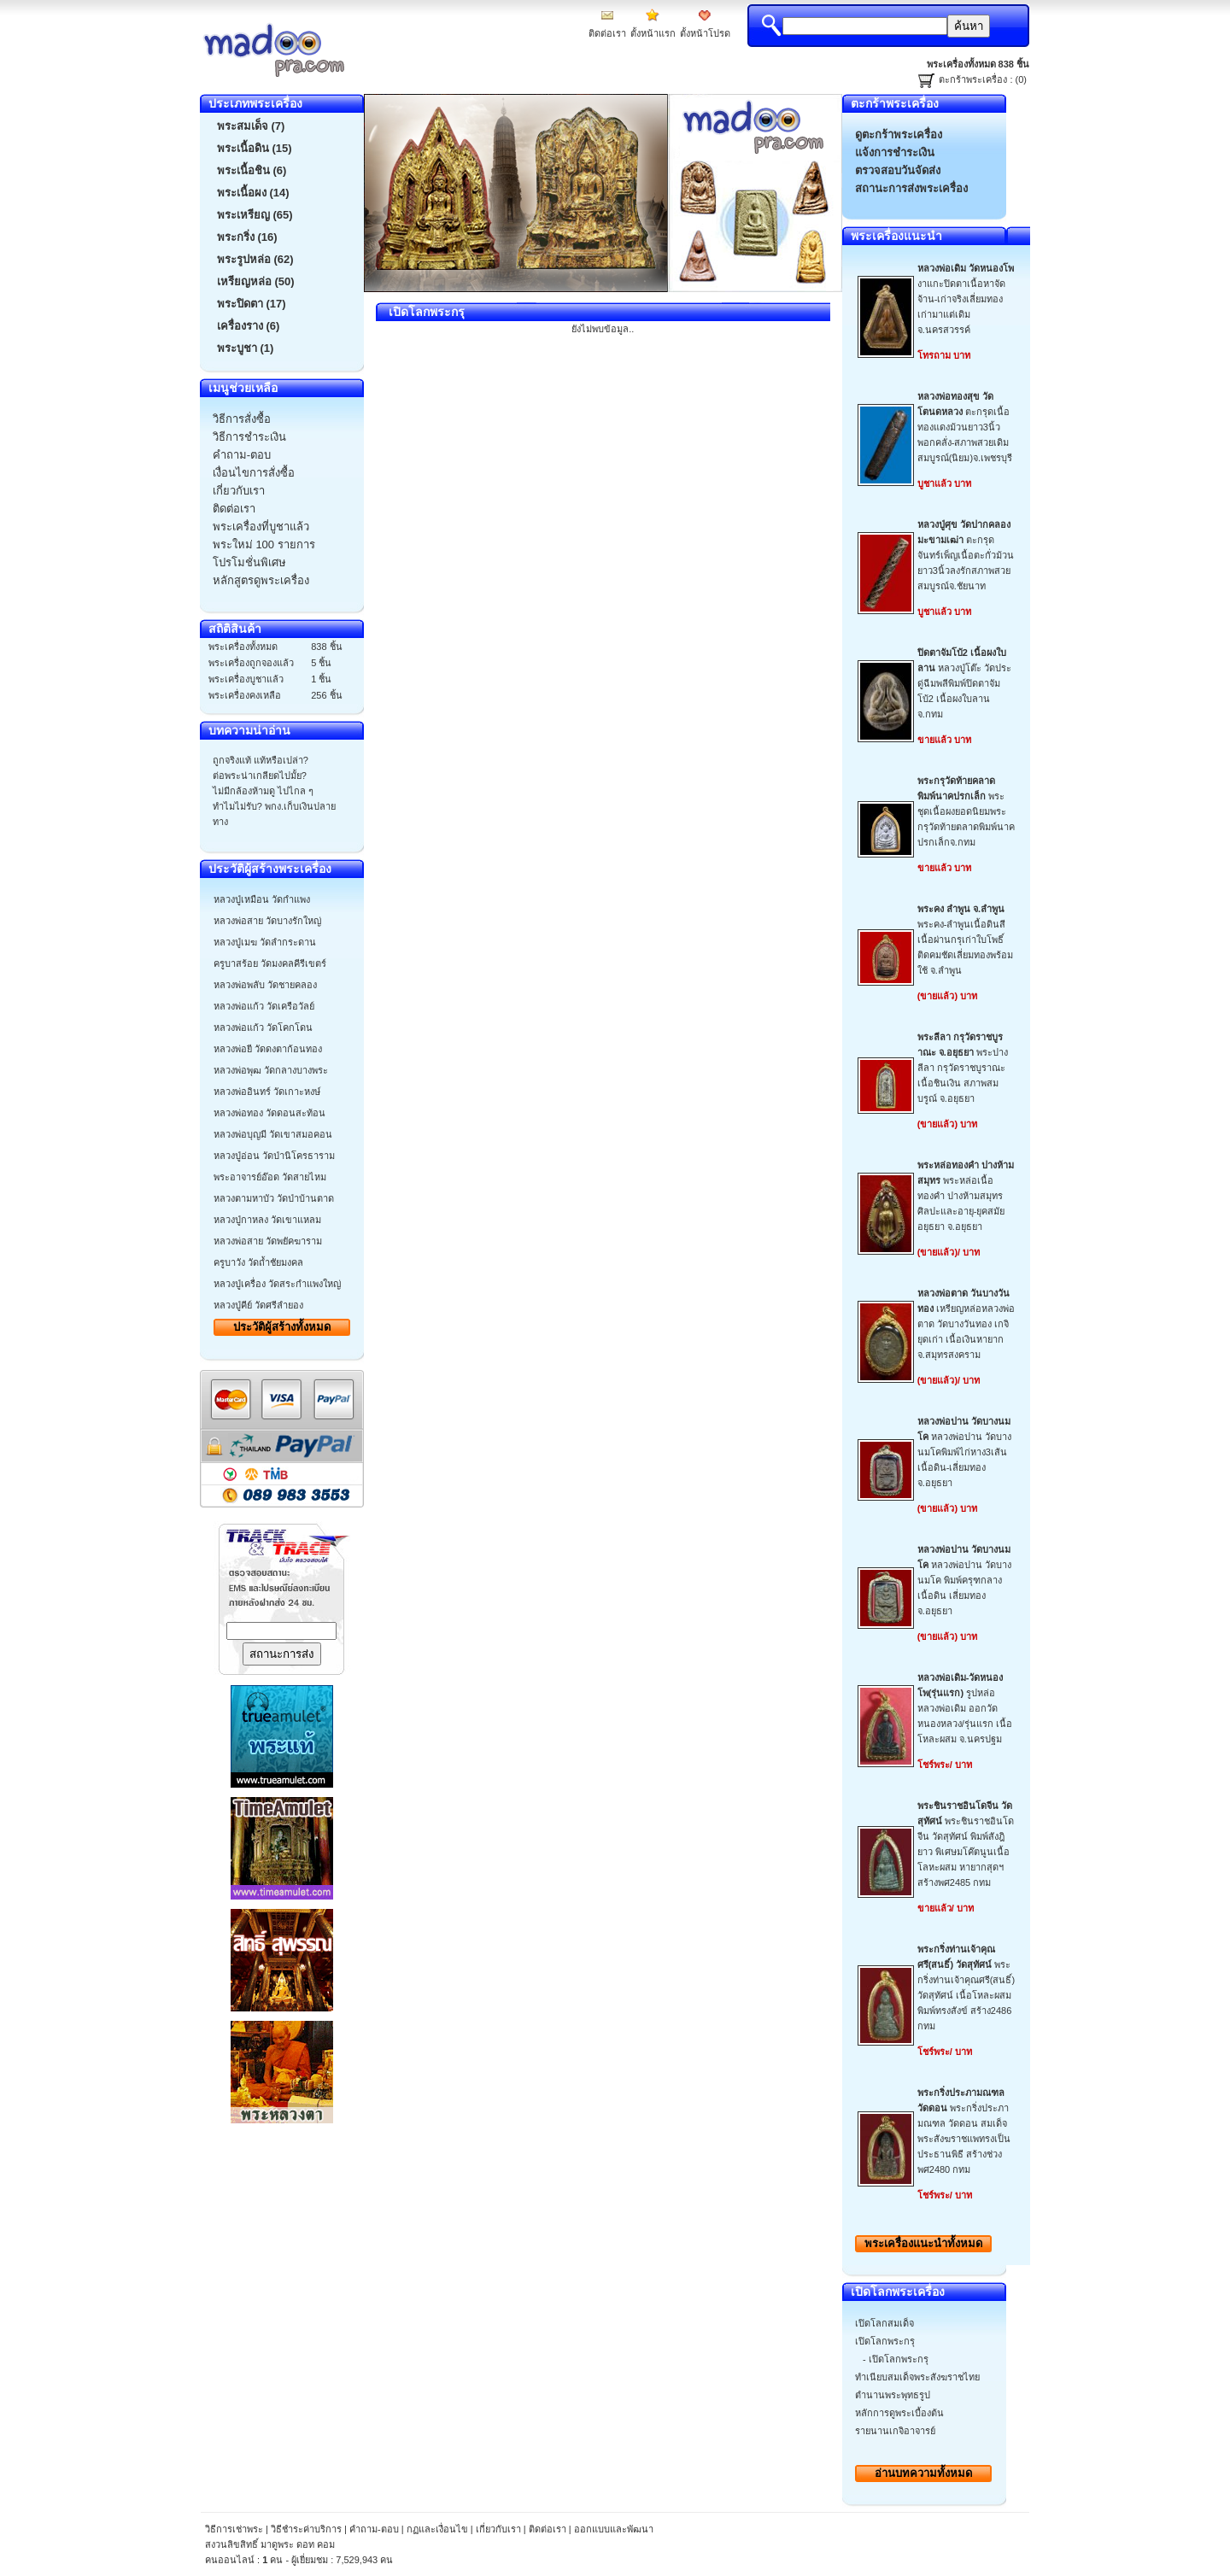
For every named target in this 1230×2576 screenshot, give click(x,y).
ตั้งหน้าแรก (653, 33)
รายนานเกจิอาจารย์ (895, 2431)
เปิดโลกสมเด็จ (884, 2323)
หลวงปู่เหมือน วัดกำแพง (262, 899)
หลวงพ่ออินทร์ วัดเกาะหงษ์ (267, 1091)
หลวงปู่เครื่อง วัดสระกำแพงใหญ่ (277, 1284)
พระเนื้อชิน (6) (252, 170)
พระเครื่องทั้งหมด (923, 2243)
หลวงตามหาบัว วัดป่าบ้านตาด (274, 1198)
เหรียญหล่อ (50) (256, 281)
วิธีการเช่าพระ (235, 2529)
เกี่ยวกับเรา (498, 2529)
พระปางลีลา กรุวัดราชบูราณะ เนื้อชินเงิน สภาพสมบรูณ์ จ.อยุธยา (962, 1068)
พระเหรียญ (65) (255, 214)
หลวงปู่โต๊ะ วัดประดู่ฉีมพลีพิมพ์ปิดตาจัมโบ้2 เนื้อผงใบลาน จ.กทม (964, 683)
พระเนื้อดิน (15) (254, 148)
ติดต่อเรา (607, 33)
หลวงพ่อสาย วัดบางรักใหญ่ (267, 921)
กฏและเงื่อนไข (437, 2529)
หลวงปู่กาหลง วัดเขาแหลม (267, 1220)
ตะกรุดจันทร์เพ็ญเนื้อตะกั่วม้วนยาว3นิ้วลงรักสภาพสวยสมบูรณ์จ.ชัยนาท (965, 555)
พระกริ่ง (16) (247, 237)
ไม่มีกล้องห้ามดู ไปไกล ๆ (263, 791)
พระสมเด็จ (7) (251, 126)
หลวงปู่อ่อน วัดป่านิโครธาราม (274, 1155)
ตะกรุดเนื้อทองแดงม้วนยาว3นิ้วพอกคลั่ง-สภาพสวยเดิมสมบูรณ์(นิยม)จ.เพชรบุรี (964, 427)
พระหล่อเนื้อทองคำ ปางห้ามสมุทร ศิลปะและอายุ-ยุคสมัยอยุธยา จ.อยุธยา (965, 1196)
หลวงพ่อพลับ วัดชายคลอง (265, 985)
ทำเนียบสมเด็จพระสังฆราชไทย (917, 2377)
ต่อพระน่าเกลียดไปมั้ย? (260, 775)
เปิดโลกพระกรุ (885, 2341)
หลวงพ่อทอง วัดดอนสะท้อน (269, 1113)
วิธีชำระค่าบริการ (306, 2529)
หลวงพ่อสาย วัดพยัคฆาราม (268, 1241)
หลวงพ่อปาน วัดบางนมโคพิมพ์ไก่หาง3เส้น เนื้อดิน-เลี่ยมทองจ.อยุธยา (964, 1452)
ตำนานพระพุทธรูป (892, 2395)
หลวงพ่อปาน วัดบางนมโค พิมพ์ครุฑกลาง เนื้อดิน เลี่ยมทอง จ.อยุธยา (964, 1580)
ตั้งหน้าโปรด (705, 33)
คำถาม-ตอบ (374, 2529)
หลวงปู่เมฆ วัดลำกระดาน (265, 942)
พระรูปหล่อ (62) (255, 259)
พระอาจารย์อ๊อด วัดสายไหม (270, 1177)
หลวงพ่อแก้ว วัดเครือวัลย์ (264, 1006)
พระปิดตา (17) (251, 303)
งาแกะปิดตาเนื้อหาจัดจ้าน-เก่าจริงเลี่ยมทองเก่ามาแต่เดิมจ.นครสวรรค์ (965, 299)
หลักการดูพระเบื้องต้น (899, 2413)
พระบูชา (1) (245, 348)
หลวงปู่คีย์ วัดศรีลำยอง (258, 1305)
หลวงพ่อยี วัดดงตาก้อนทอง (268, 1049)
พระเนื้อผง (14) (253, 192)
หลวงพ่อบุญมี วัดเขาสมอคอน (273, 1134)
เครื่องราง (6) (248, 325)
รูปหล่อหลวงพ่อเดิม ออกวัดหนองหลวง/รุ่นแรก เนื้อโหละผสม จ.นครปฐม (964, 1708)
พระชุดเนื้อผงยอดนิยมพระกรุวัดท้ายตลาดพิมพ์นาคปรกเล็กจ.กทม (966, 811)
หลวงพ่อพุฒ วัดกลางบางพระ (271, 1070)
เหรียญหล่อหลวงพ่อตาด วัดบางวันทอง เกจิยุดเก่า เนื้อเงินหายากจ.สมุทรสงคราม (966, 1324)
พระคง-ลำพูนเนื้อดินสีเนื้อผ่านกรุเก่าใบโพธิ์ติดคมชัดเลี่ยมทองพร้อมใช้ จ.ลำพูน (965, 939)
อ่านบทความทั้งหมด (923, 2473)
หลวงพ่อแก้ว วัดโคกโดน (263, 1027)
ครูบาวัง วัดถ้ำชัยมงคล (258, 1262)
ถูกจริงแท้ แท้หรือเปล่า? (260, 760)
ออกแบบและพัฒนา (613, 2529)
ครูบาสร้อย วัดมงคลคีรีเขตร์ (270, 963)
